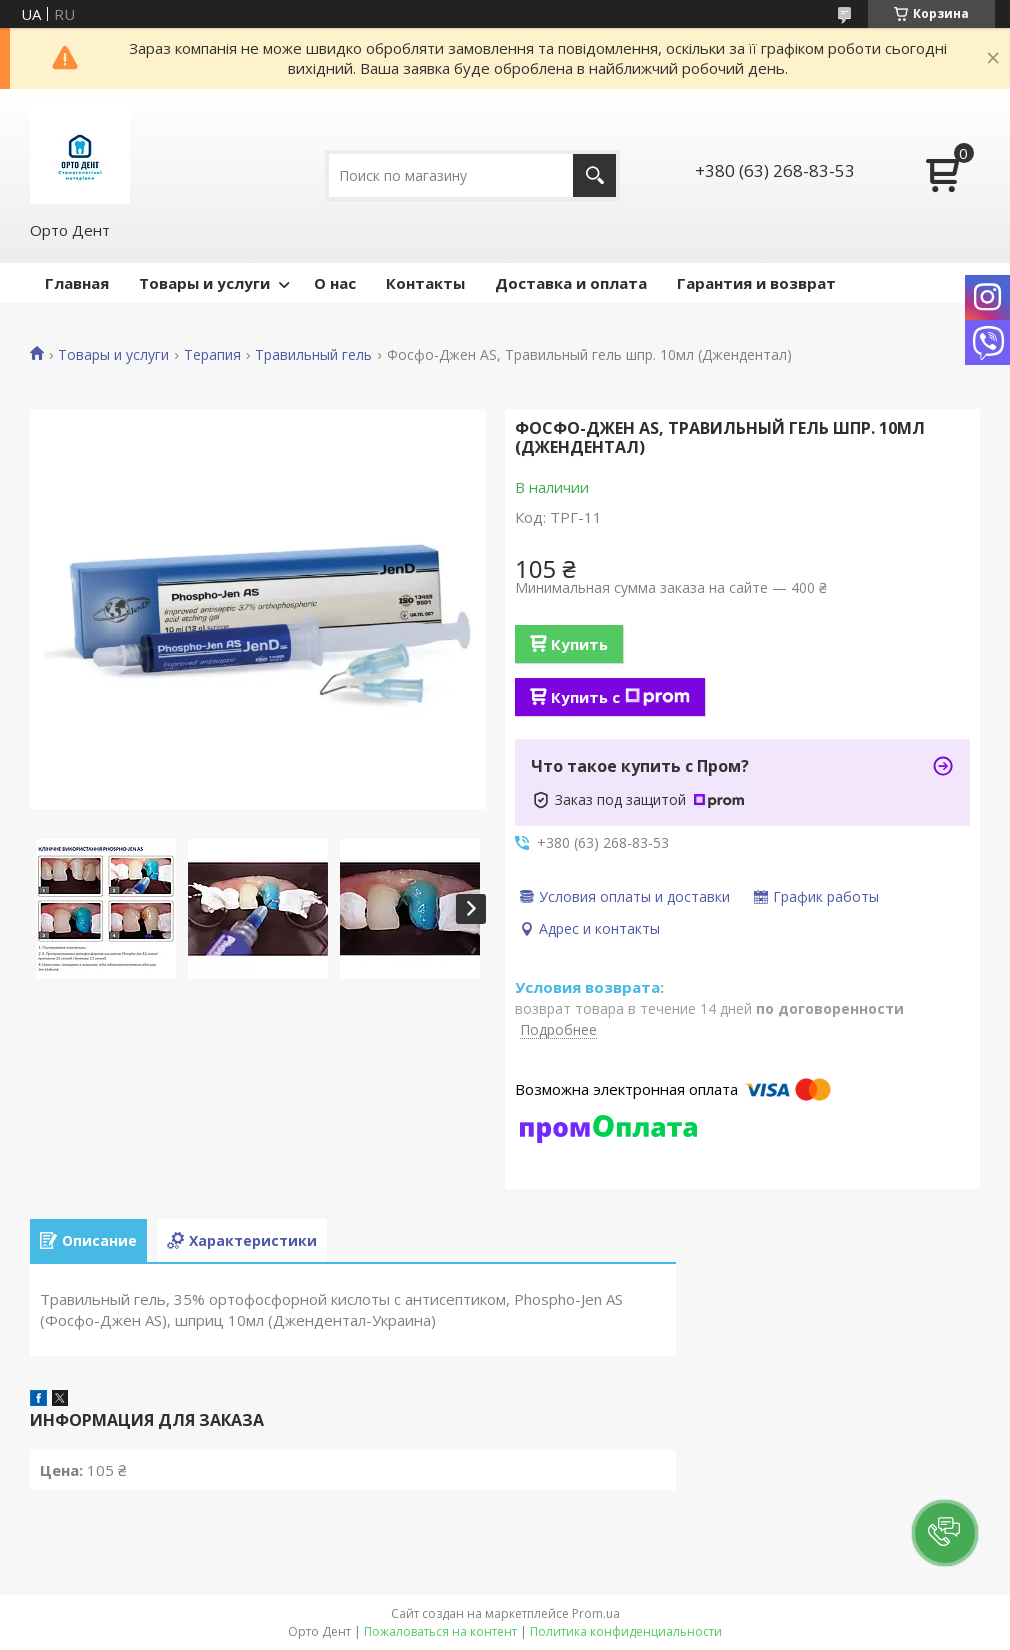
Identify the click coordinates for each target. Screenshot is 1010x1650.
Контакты (425, 283)
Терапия (212, 355)
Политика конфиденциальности (626, 1631)
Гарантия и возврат (756, 283)
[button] (945, 1533)
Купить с (620, 697)
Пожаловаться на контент (440, 1631)
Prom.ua (596, 1613)
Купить (579, 644)
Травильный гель (313, 355)
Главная (77, 283)
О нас (335, 283)
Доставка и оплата (571, 283)
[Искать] (594, 175)
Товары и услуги (204, 283)
